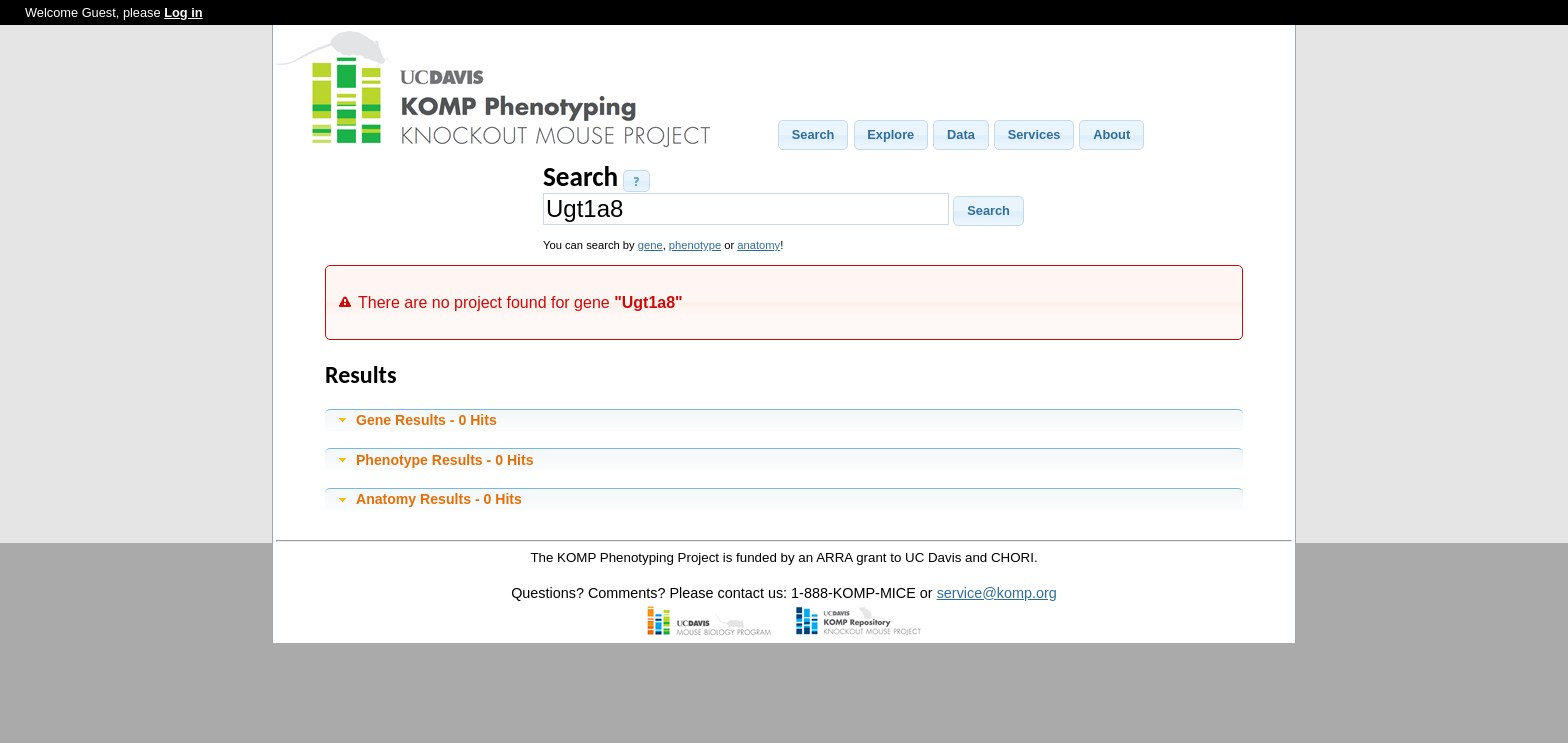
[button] (813, 135)
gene (650, 245)
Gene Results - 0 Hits (426, 420)
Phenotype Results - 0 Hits (445, 460)
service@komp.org (997, 593)
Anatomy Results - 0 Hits (439, 499)
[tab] (784, 420)
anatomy (758, 245)
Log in (183, 12)
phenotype (695, 245)
